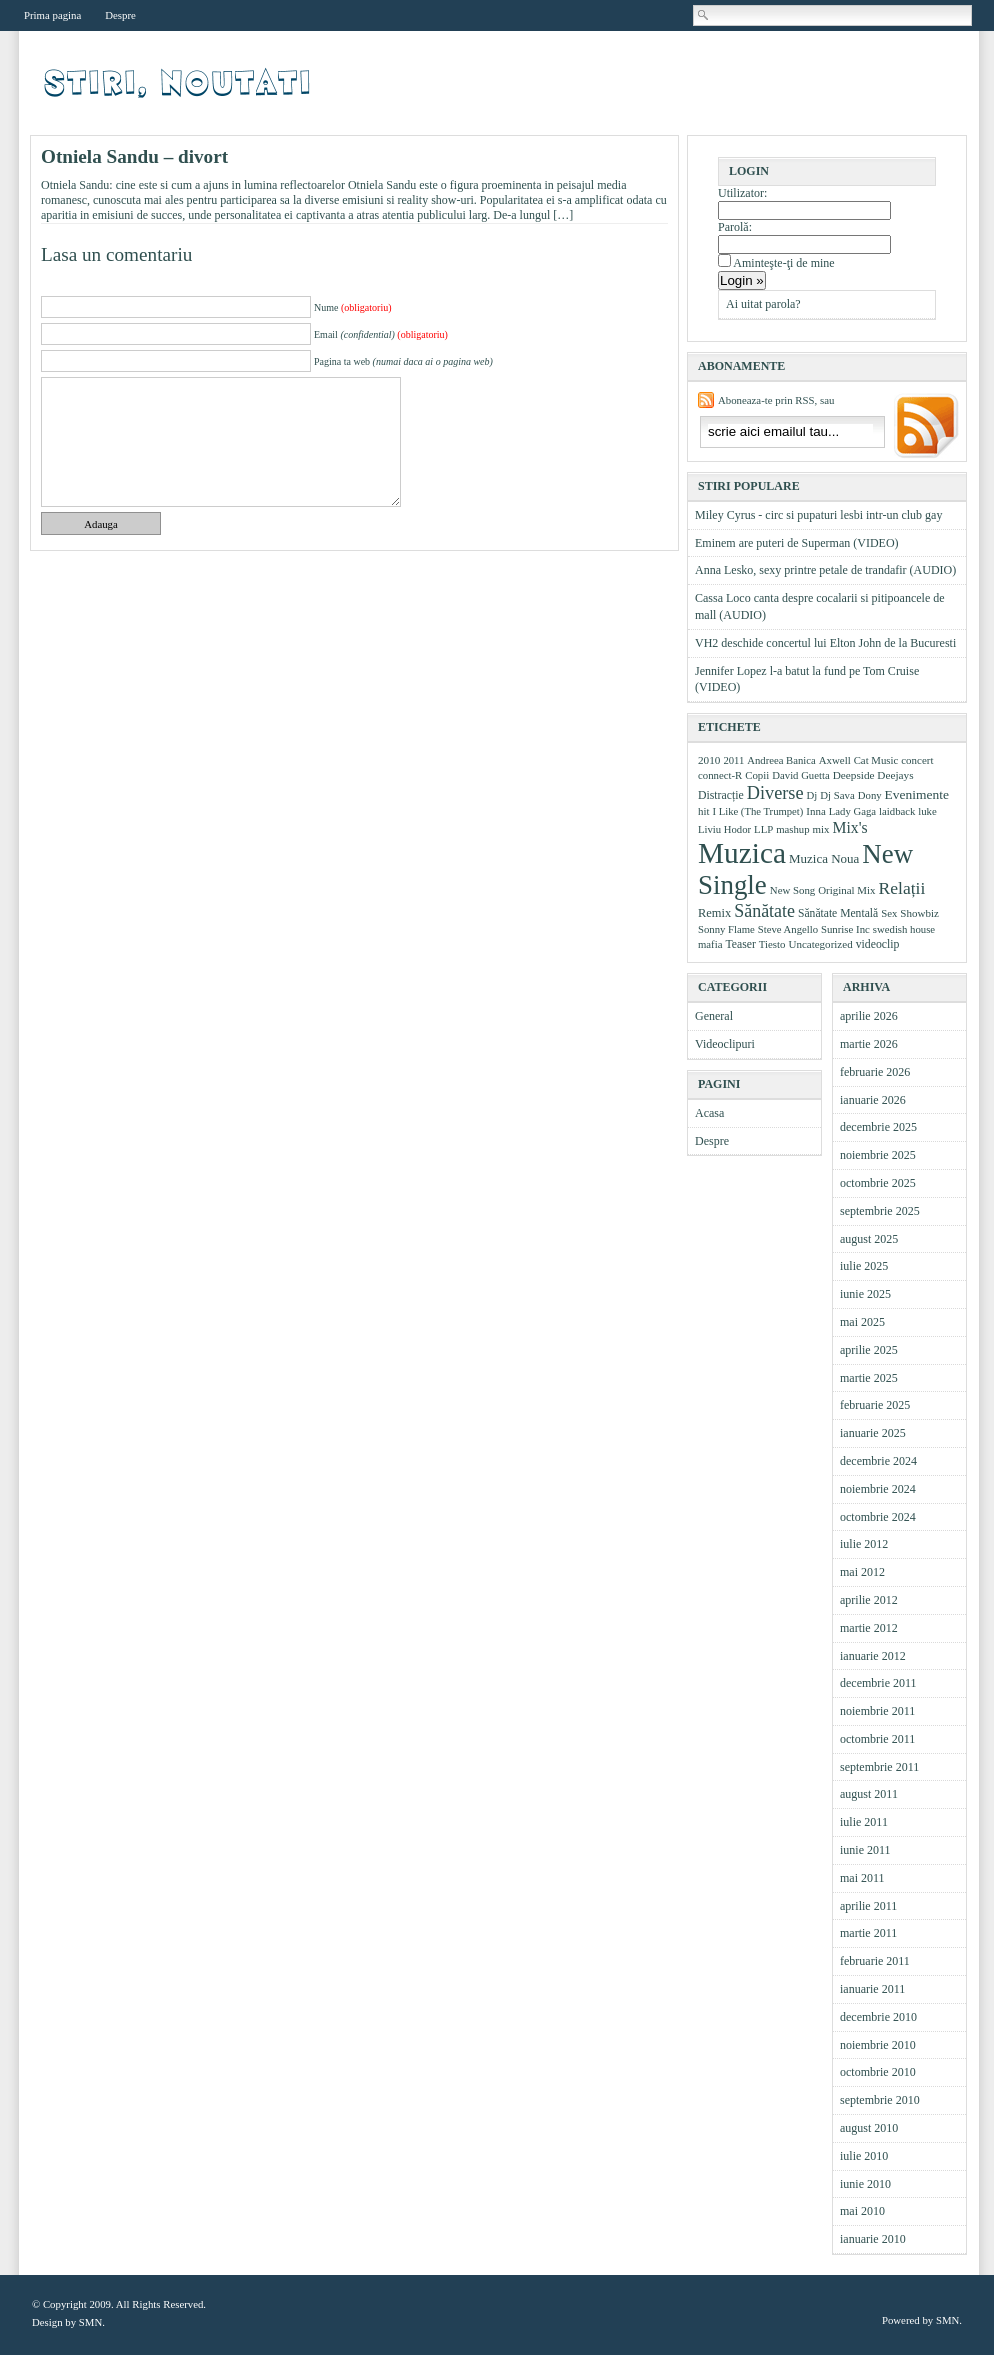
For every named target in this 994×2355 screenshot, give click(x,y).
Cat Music (876, 760)
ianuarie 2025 (873, 1433)
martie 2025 (869, 1378)
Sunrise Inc (845, 929)
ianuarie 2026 (873, 1100)
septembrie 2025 (880, 1211)
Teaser (740, 944)
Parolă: (735, 227)
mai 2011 (862, 1878)
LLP (763, 829)
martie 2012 (869, 1628)
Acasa (709, 1113)
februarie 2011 (875, 1961)
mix (821, 829)
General (714, 1016)
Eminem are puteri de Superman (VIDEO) (797, 543)
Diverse (775, 793)
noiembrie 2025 (878, 1155)
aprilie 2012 (869, 1600)
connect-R (720, 775)
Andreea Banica (781, 760)
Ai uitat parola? (763, 304)
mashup (792, 829)
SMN (90, 2322)
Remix (714, 913)
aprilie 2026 (869, 1016)
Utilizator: (742, 193)
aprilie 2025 (869, 1350)
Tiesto (772, 944)
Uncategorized (820, 944)
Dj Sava (837, 795)
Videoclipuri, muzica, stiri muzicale (179, 83)
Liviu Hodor (724, 829)
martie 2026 (869, 1044)
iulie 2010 (864, 2156)
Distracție (721, 795)
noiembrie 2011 (877, 1711)
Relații (902, 888)
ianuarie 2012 (873, 1656)
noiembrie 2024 (878, 1489)
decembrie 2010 (878, 2017)
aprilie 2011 (868, 1906)
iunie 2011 (865, 1850)
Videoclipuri (725, 1044)
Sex (889, 913)
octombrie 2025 (878, 1183)
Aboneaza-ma (924, 428)
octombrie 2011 (877, 1739)
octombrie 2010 (878, 2072)
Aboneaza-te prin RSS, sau (776, 400)
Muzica (742, 853)
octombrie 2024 (878, 1517)
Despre (120, 15)
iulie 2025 (864, 1266)
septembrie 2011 (879, 1767)
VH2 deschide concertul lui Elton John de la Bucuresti (825, 643)
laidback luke (908, 811)
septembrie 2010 (880, 2100)
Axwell (835, 760)
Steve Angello (788, 929)
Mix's (850, 827)
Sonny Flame (726, 929)
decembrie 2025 (878, 1127)
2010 (709, 760)
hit (703, 811)
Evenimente (917, 794)
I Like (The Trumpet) (757, 811)
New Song (792, 890)
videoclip (878, 944)
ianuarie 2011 (872, 1989)
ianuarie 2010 (873, 2239)
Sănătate (764, 911)
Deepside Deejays (873, 775)
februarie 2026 (875, 1072)
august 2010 (869, 2128)
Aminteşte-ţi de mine (783, 263)
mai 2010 (862, 2211)
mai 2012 (862, 1572)
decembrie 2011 (878, 1683)
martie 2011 (868, 1933)
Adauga (101, 524)
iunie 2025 (865, 1294)
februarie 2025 (875, 1405)
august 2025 (869, 1239)
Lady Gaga (852, 811)
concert (917, 760)
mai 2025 (862, 1322)
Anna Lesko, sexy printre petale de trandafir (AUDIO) (825, 570)
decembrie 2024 (878, 1461)
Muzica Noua (824, 858)
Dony (870, 795)
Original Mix (846, 890)
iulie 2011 (864, 1822)
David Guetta (800, 775)
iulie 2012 (864, 1544)
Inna (815, 811)
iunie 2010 (865, 2184)
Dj (812, 795)
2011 (733, 760)
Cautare (704, 15)
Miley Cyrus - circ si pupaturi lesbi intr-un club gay (818, 515)
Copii (757, 775)
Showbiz (919, 913)
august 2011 (869, 1794)
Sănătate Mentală (838, 913)
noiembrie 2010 (878, 2045)
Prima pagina (52, 15)
